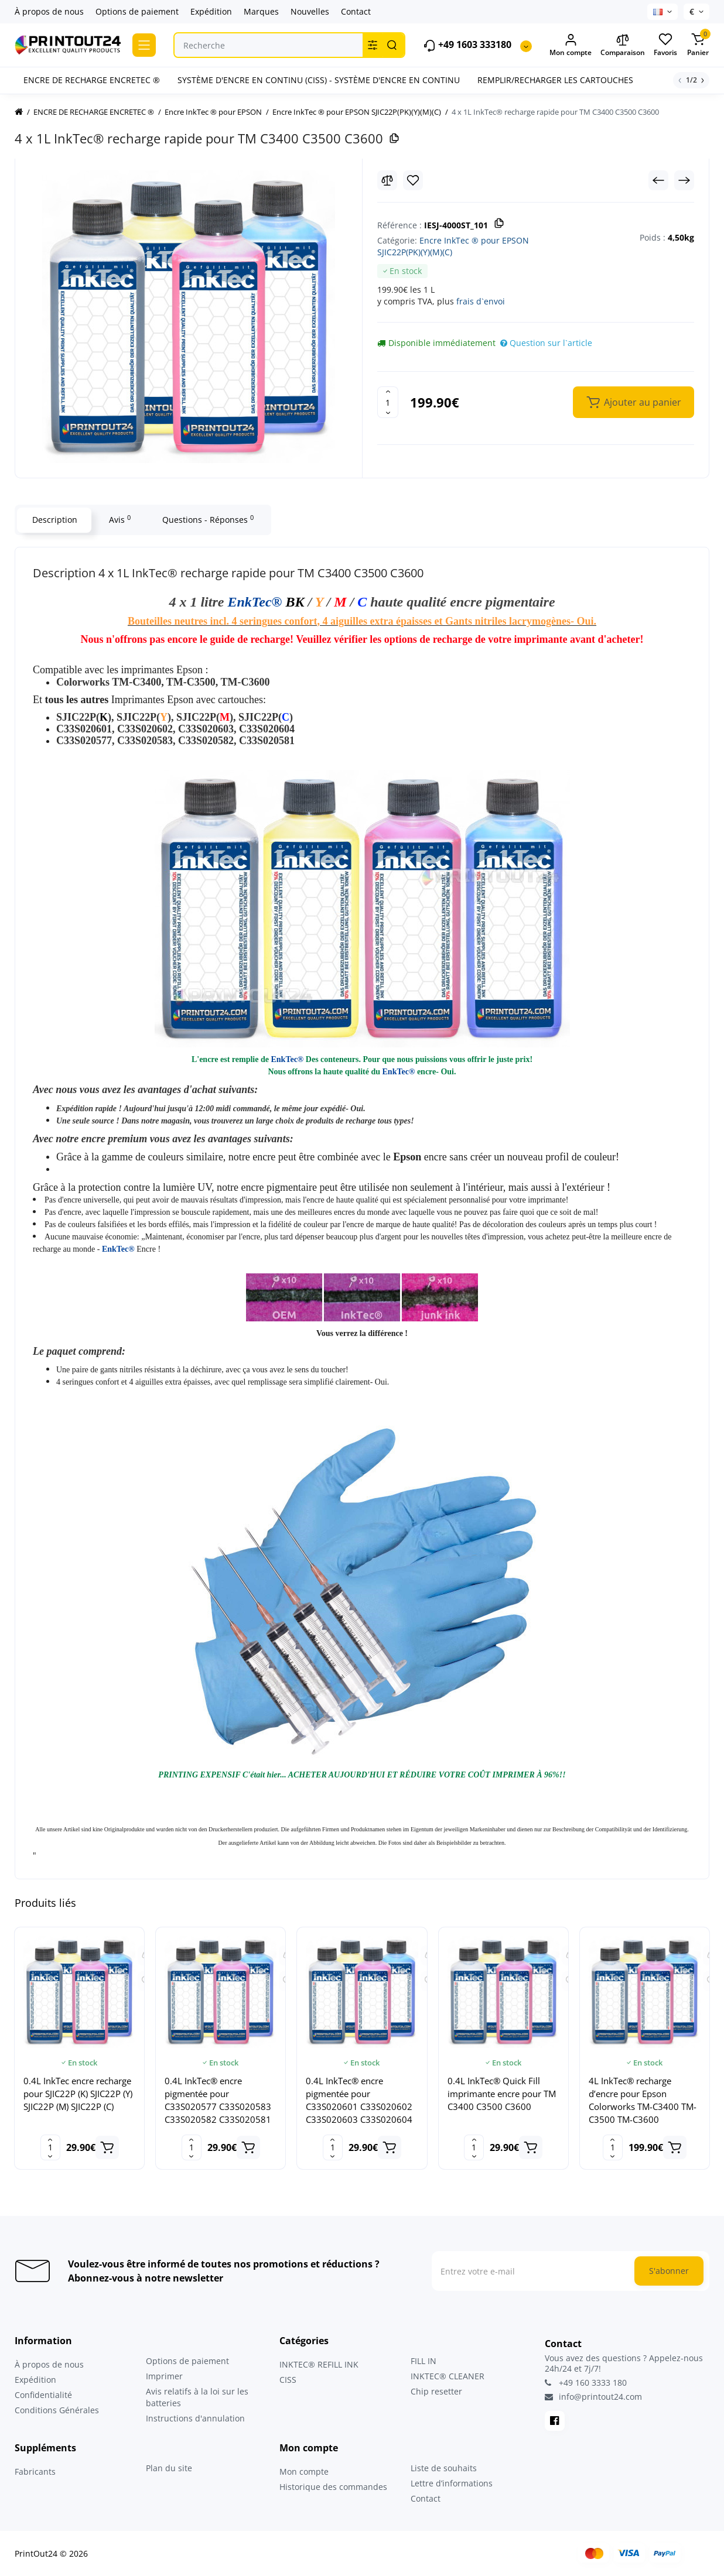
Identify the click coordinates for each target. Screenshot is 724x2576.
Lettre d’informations (452, 2483)
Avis (119, 519)
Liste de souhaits (444, 2468)
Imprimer (164, 2376)
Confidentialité (43, 2394)
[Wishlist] (413, 180)
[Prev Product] (658, 180)
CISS (287, 2379)
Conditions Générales (57, 2410)
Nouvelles (310, 11)
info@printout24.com (593, 2397)
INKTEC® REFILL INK (318, 2364)
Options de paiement (137, 11)
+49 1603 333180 (467, 45)
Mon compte (304, 2471)
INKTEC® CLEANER (447, 2376)
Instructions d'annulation (195, 2418)
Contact (356, 11)
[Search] (392, 45)
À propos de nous (49, 11)
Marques (261, 11)
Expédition (211, 11)
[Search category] (372, 45)
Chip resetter (436, 2391)
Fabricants (35, 2471)
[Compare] (387, 180)
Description (54, 519)
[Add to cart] (107, 2147)
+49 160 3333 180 (586, 2382)
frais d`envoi (480, 301)
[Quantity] (387, 402)
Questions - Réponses (207, 519)
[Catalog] (144, 45)
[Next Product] (684, 180)
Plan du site (169, 2468)
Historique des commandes (333, 2486)
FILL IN (423, 2360)
